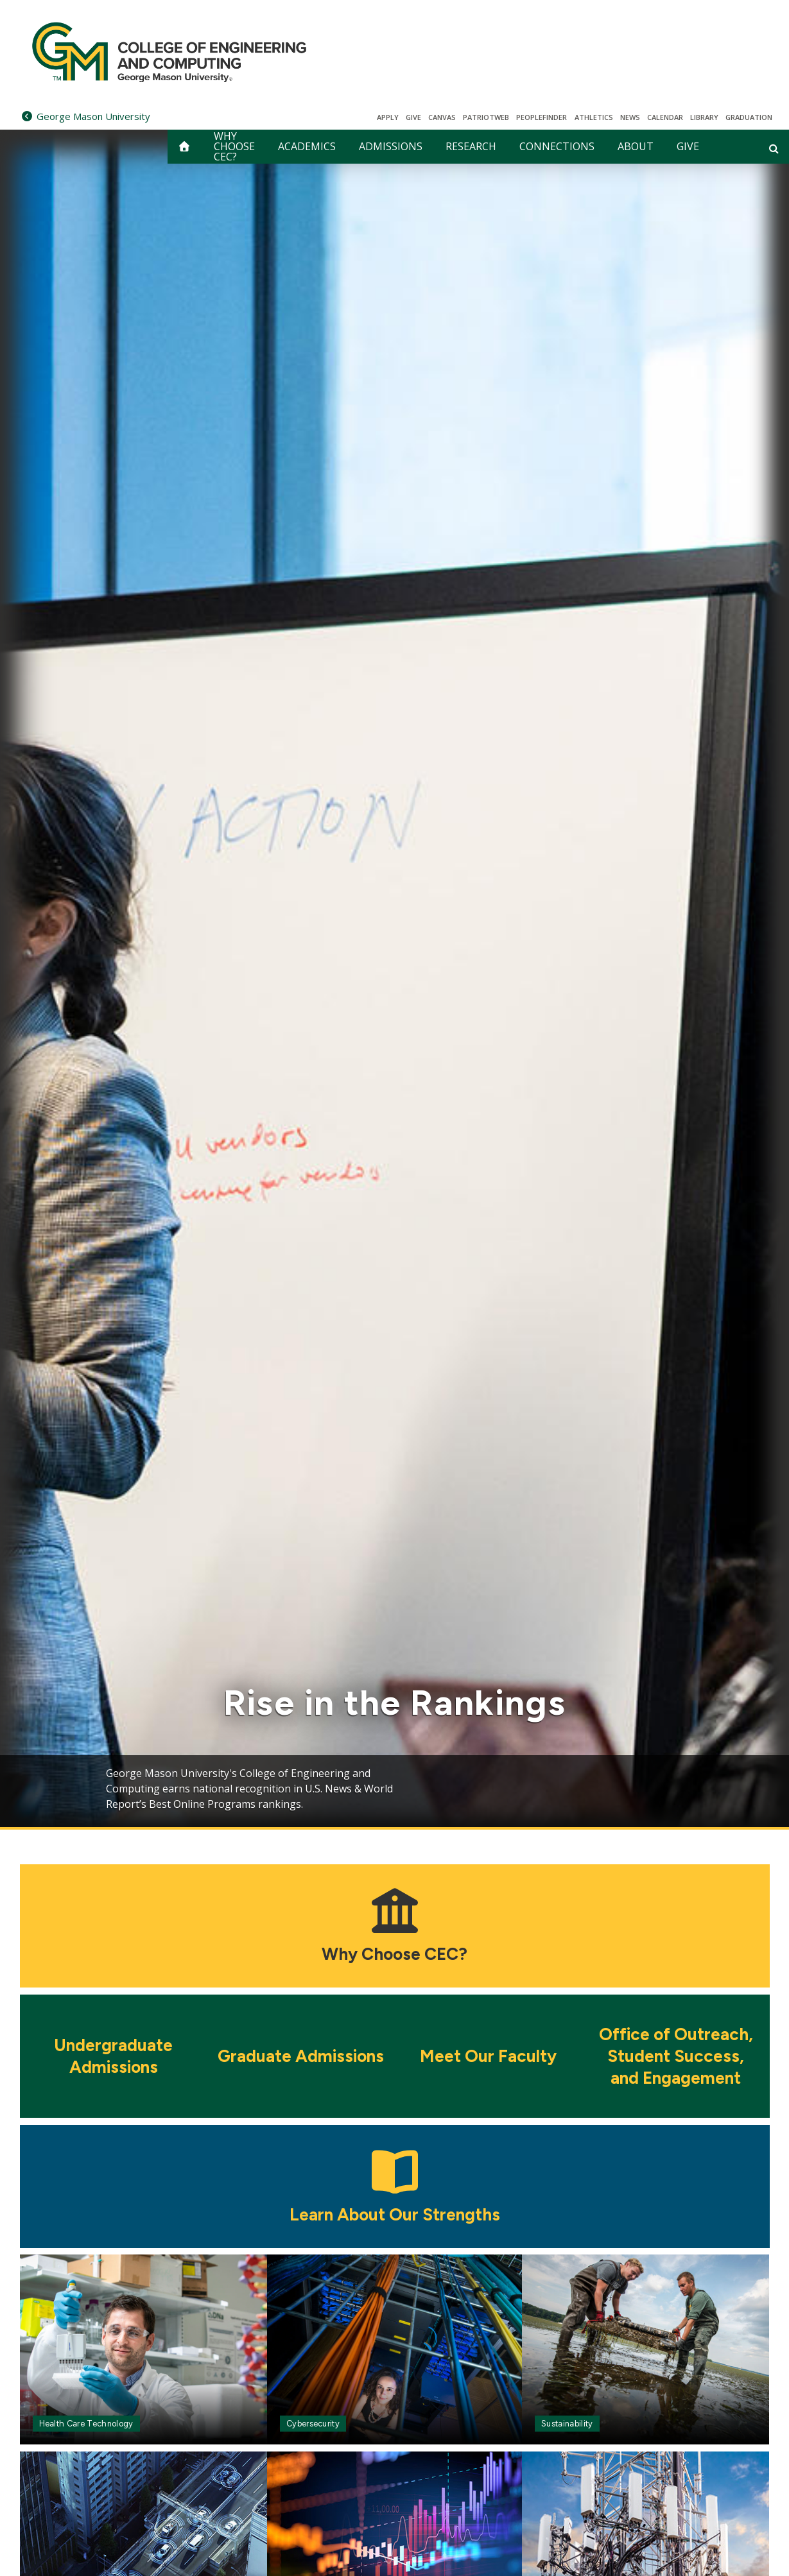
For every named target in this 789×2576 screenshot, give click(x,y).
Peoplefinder (541, 117)
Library (704, 117)
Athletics (594, 117)
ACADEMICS (307, 146)
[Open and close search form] (774, 148)
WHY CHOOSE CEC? (234, 147)
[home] (184, 147)
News (630, 117)
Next (736, 1786)
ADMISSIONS (390, 146)
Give (413, 117)
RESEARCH (471, 146)
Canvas (442, 117)
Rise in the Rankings (394, 1702)
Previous (52, 1786)
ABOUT (636, 146)
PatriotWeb (486, 117)
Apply (388, 117)
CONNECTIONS (556, 146)
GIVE (688, 146)
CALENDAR (665, 117)
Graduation (748, 117)
